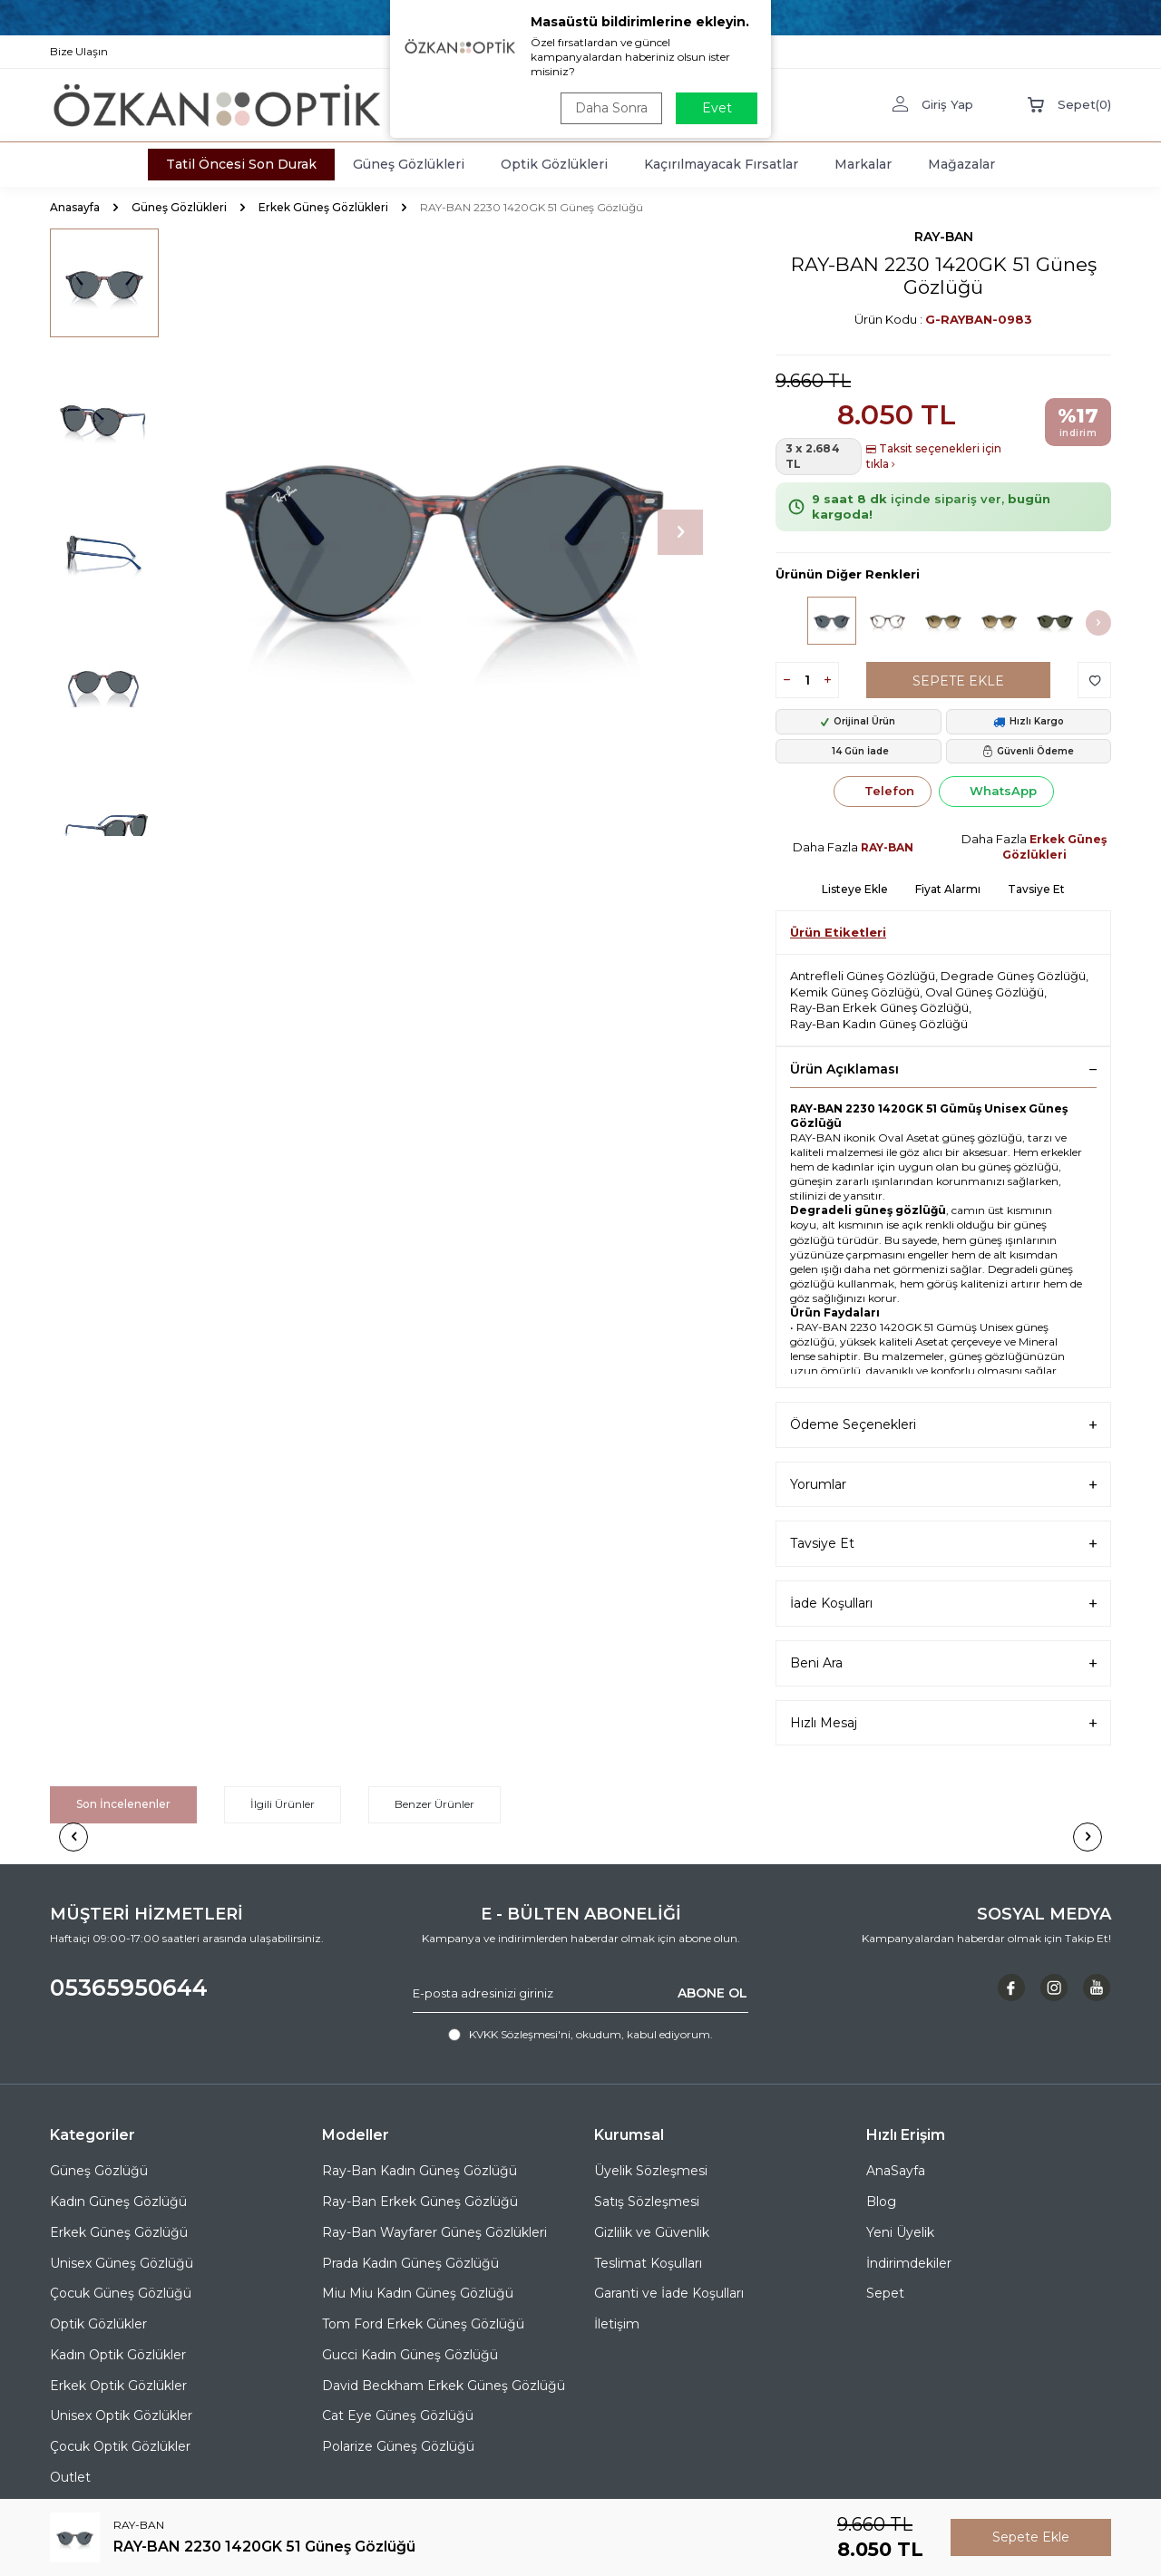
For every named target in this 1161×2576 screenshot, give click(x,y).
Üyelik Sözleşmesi (650, 2171)
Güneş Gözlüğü (99, 2171)
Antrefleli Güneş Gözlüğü (862, 975)
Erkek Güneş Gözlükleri (323, 207)
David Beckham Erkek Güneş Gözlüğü (443, 2385)
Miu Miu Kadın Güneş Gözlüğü (417, 2293)
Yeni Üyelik (900, 2232)
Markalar (863, 164)
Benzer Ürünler (434, 1804)
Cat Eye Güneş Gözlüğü (397, 2415)
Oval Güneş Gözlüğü (984, 992)
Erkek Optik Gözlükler (118, 2385)
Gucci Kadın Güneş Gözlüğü (410, 2355)
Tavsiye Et (1036, 889)
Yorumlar (943, 1484)
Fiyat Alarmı (948, 889)
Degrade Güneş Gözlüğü (1013, 975)
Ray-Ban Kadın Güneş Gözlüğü (879, 1023)
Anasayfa (75, 207)
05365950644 (129, 1987)
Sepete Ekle (958, 681)
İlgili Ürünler (282, 1804)
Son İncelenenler (123, 1804)
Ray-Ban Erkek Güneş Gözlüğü (879, 1007)
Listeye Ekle (855, 889)
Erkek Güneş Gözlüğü (119, 2232)
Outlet (70, 2477)
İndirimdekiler (908, 2263)
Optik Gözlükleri (554, 164)
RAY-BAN (943, 236)
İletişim (616, 2324)
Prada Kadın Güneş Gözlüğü (410, 2263)
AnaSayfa (895, 2171)
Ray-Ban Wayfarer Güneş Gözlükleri (434, 2232)
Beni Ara (943, 1663)
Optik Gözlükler (98, 2324)
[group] (444, 532)
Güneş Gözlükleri (408, 164)
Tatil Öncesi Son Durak (241, 164)
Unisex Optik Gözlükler (121, 2415)
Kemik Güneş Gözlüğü (855, 992)
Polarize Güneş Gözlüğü (398, 2446)
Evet (717, 108)
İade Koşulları (943, 1603)
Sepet (885, 2293)
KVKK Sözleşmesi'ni (520, 2034)
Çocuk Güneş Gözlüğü (120, 2293)
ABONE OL (712, 1993)
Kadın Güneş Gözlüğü (118, 2201)
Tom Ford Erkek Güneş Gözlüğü (423, 2324)
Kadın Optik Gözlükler (118, 2355)
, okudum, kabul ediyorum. (580, 2034)
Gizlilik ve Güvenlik (651, 2232)
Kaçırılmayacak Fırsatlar (721, 164)
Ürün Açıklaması (943, 1069)
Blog (881, 2201)
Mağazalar (961, 164)
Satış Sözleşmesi (646, 2201)
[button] (680, 532)
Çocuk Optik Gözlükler (120, 2446)
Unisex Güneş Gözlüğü (121, 2263)
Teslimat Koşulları (648, 2263)
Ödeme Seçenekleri (943, 1425)
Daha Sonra (611, 108)
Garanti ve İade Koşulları (669, 2293)
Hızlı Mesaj (943, 1723)
